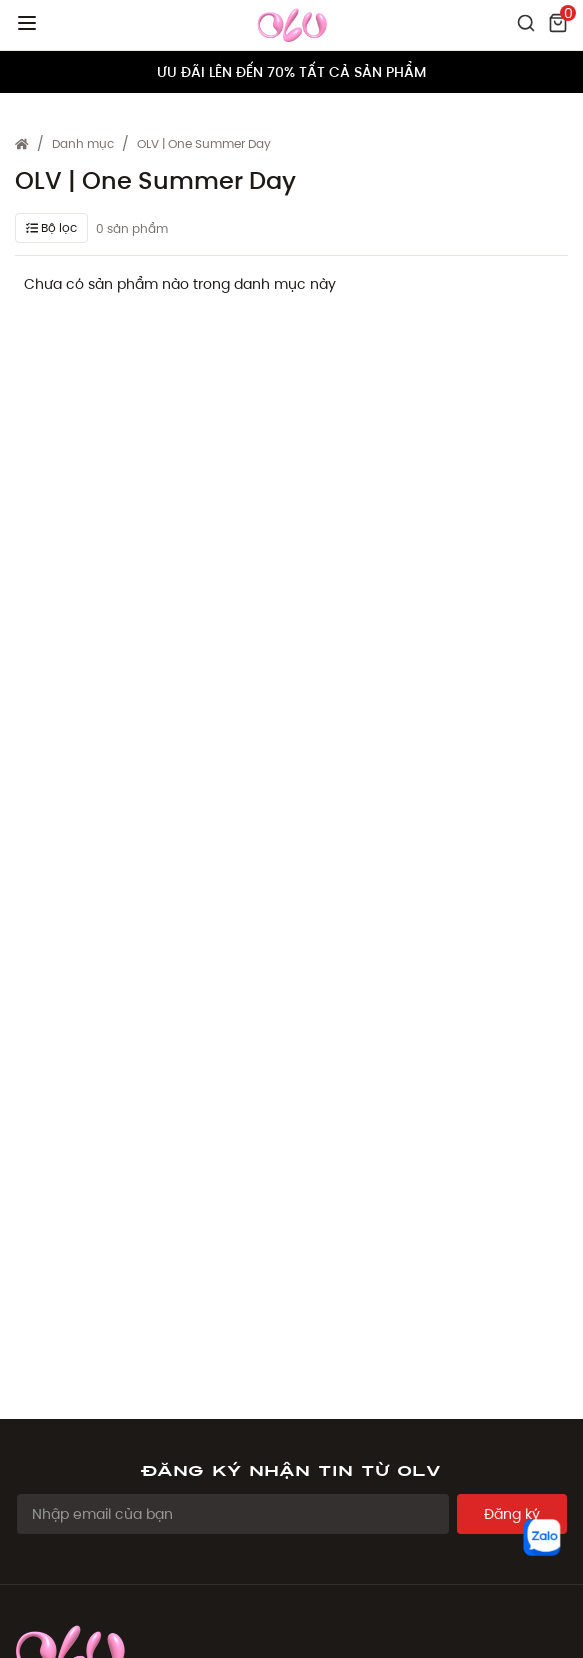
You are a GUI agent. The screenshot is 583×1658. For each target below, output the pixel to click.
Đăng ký (512, 1514)
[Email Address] (233, 1514)
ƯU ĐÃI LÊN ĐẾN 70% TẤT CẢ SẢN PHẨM (291, 72)
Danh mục (83, 143)
